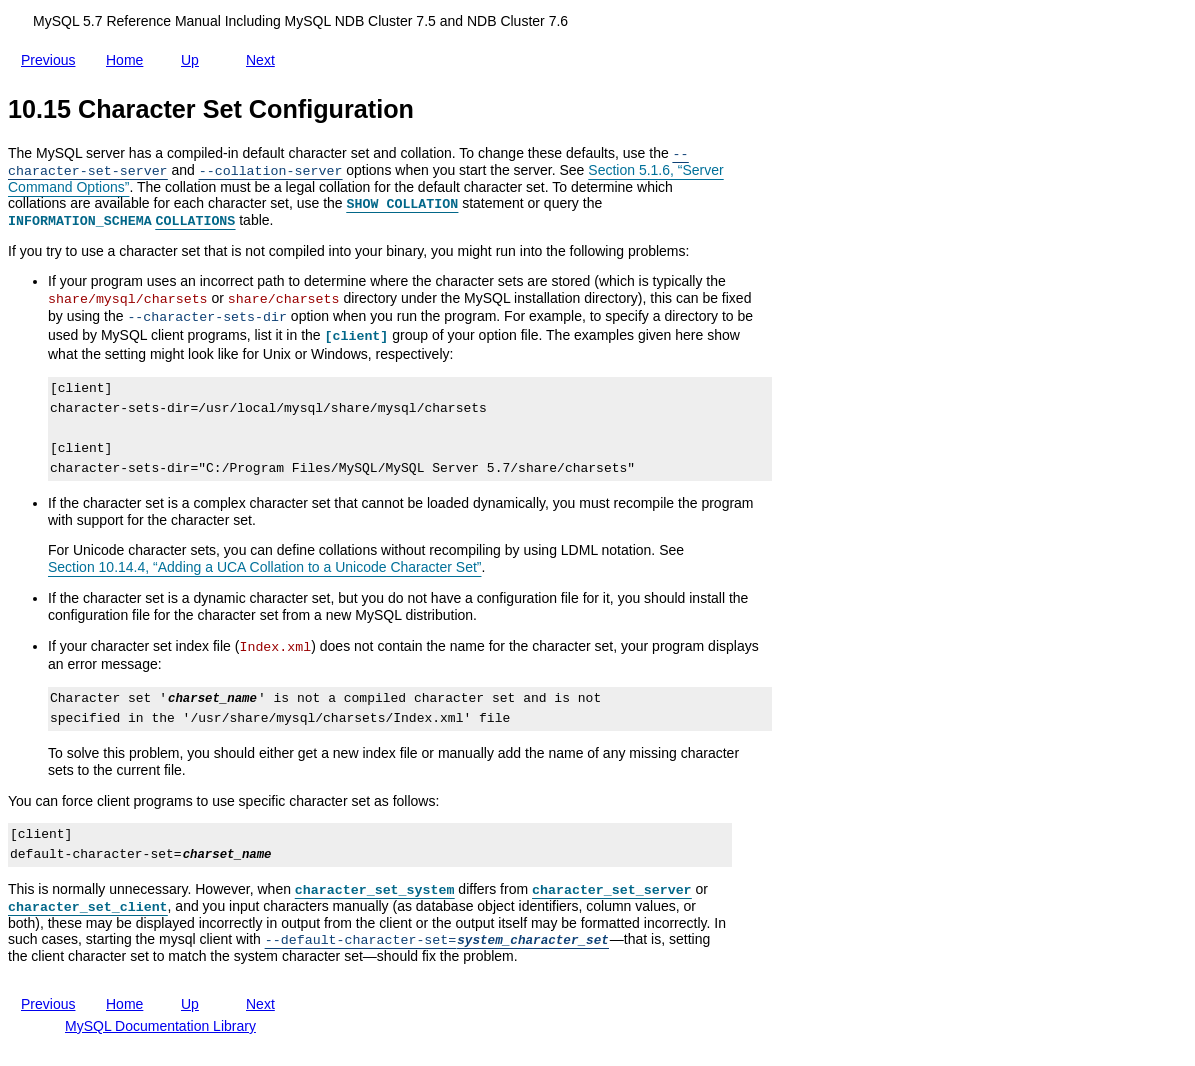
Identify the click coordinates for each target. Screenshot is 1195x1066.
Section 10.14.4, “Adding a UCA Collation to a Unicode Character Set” (264, 567)
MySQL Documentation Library (160, 1026)
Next (264, 56)
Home (128, 60)
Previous (52, 58)
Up (194, 56)
